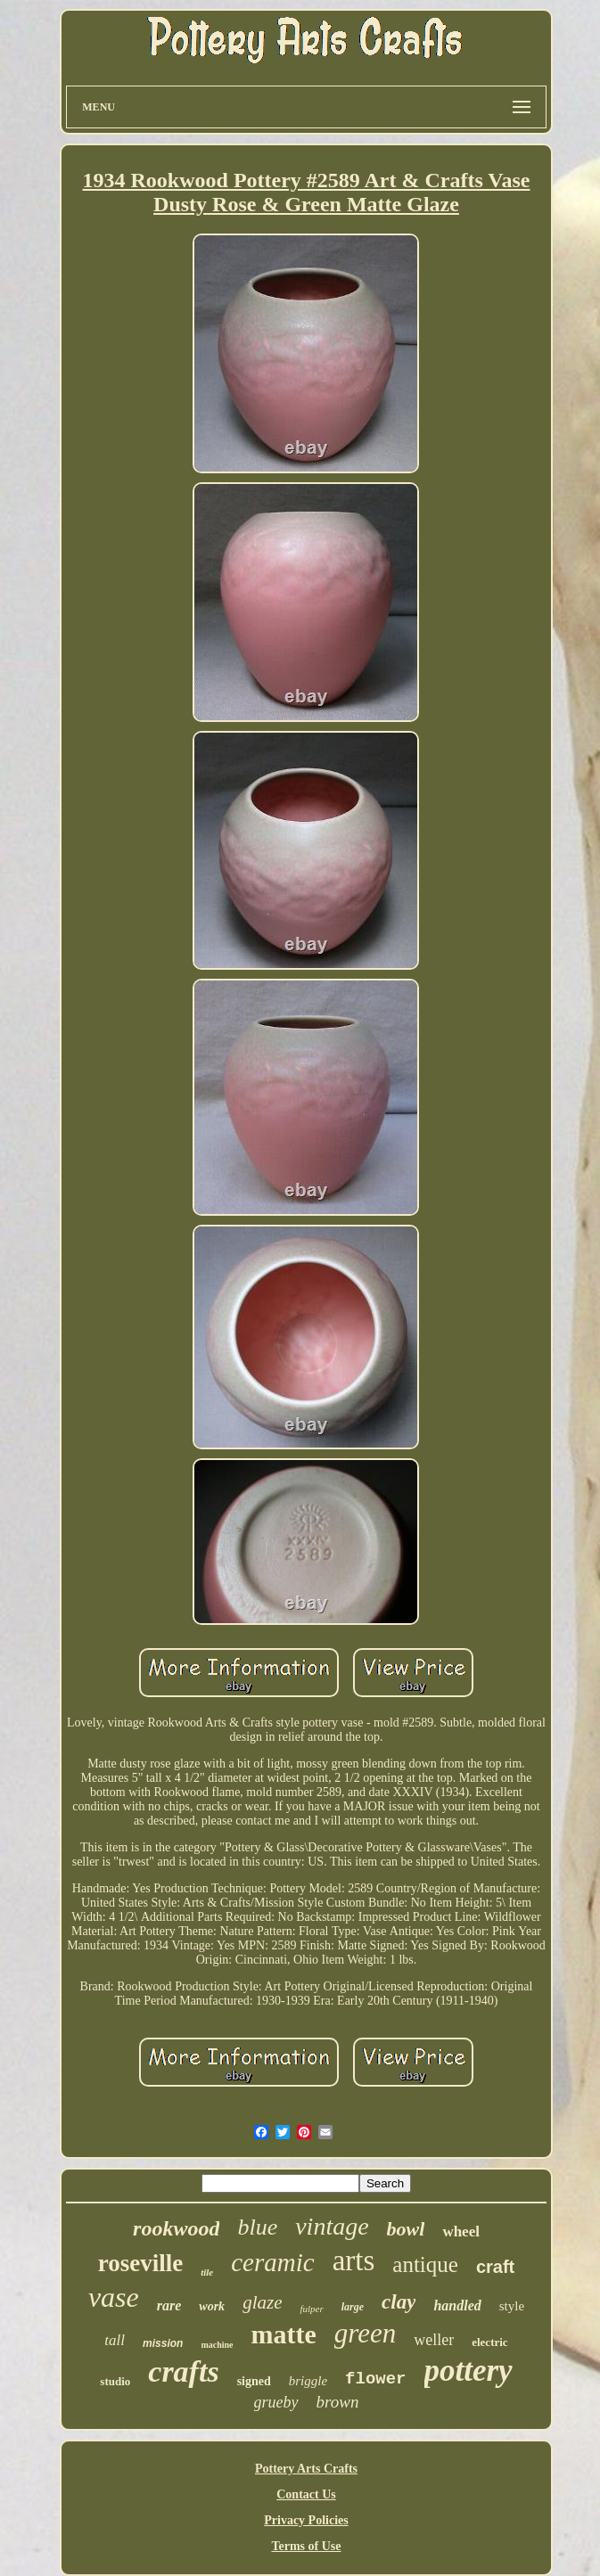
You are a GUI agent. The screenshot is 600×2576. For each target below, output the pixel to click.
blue (257, 2227)
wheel (461, 2231)
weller (434, 2340)
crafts (183, 2371)
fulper (311, 2308)
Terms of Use (306, 2546)
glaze (262, 2302)
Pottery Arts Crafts (306, 2468)
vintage (331, 2226)
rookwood (176, 2228)
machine (217, 2345)
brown (337, 2401)
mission (163, 2343)
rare (169, 2305)
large (352, 2307)
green (365, 2333)
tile (207, 2272)
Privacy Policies (306, 2520)
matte (283, 2334)
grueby (276, 2402)
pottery (468, 2370)
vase (113, 2297)
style (511, 2306)
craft (495, 2267)
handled (457, 2305)
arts (354, 2260)
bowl (406, 2229)
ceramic (272, 2262)
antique (425, 2264)
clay (398, 2302)
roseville (140, 2263)
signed (254, 2381)
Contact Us (306, 2494)
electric (489, 2342)
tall (114, 2340)
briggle (308, 2381)
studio (115, 2381)
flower (375, 2379)
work (212, 2306)
